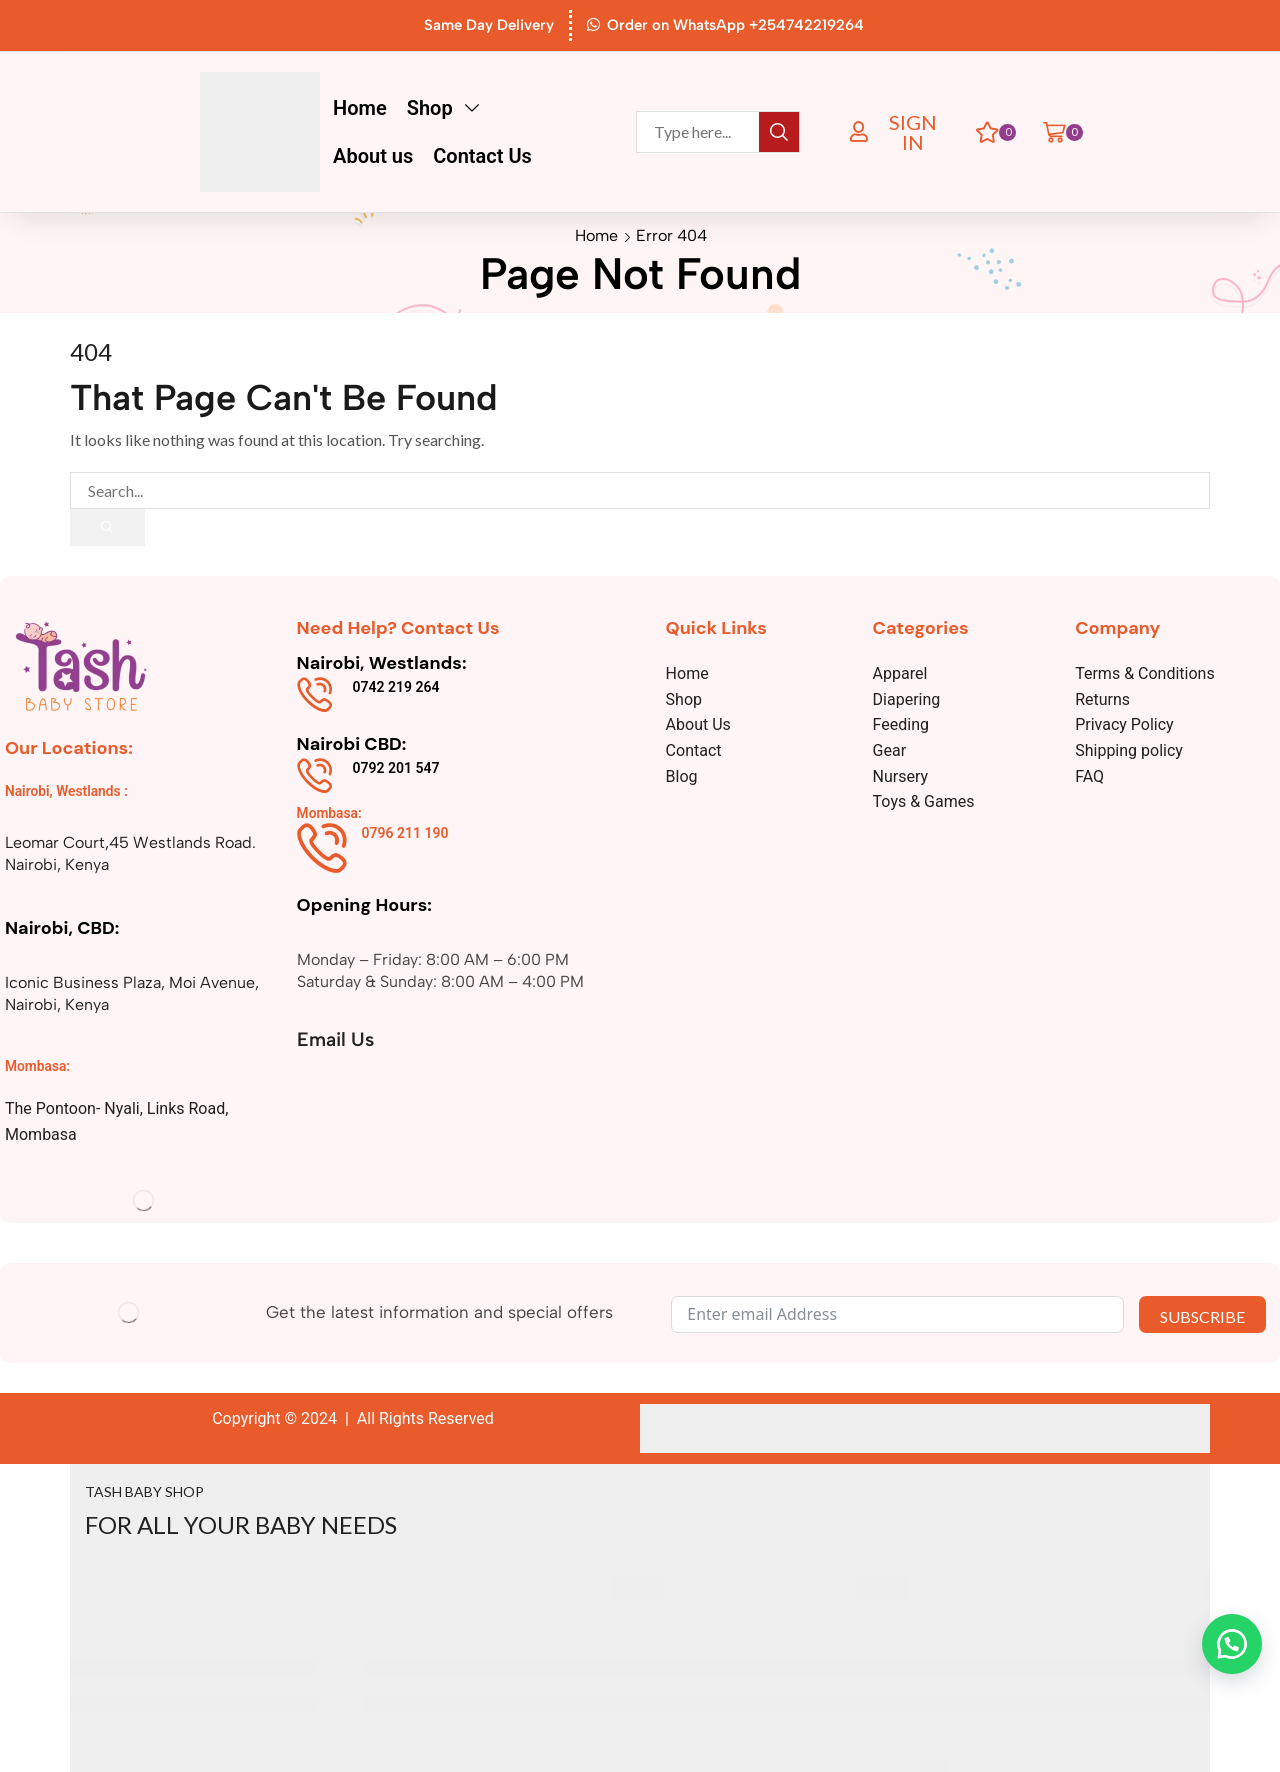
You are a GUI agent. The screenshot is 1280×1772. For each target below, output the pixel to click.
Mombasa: (38, 1066)
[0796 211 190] (322, 848)
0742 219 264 (396, 688)
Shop (684, 700)
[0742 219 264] (314, 695)
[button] (898, 132)
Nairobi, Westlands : (67, 792)
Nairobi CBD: (352, 745)
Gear (890, 751)
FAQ (1089, 776)
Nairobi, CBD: (62, 928)
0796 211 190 (405, 833)
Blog (682, 776)
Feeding (901, 725)
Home (596, 235)
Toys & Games (924, 802)
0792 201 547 (396, 768)
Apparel (900, 674)
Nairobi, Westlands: (382, 664)
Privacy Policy (1124, 725)
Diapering (907, 700)
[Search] (779, 132)
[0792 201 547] (314, 775)
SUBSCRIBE (1202, 1315)
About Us (698, 725)
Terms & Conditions (1145, 674)
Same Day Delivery (489, 25)
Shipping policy (1129, 751)
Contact (694, 751)
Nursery (901, 776)
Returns (1102, 700)
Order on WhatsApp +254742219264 (735, 25)
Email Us (338, 1039)
